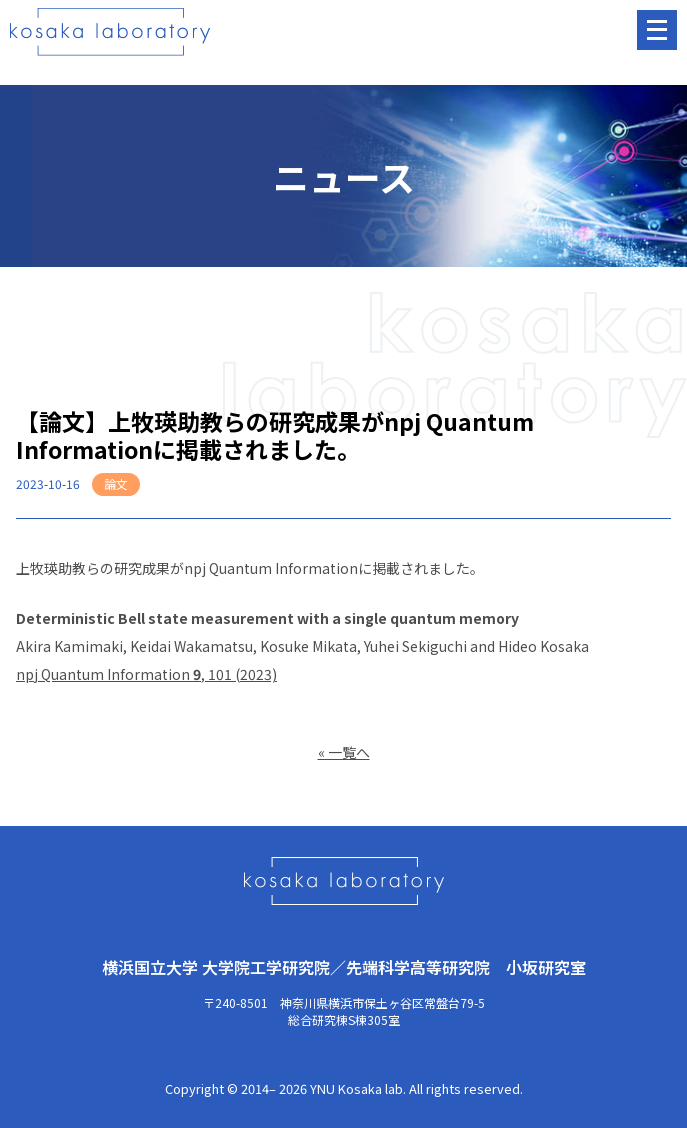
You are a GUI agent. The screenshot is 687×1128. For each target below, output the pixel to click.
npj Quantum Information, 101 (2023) (146, 674)
